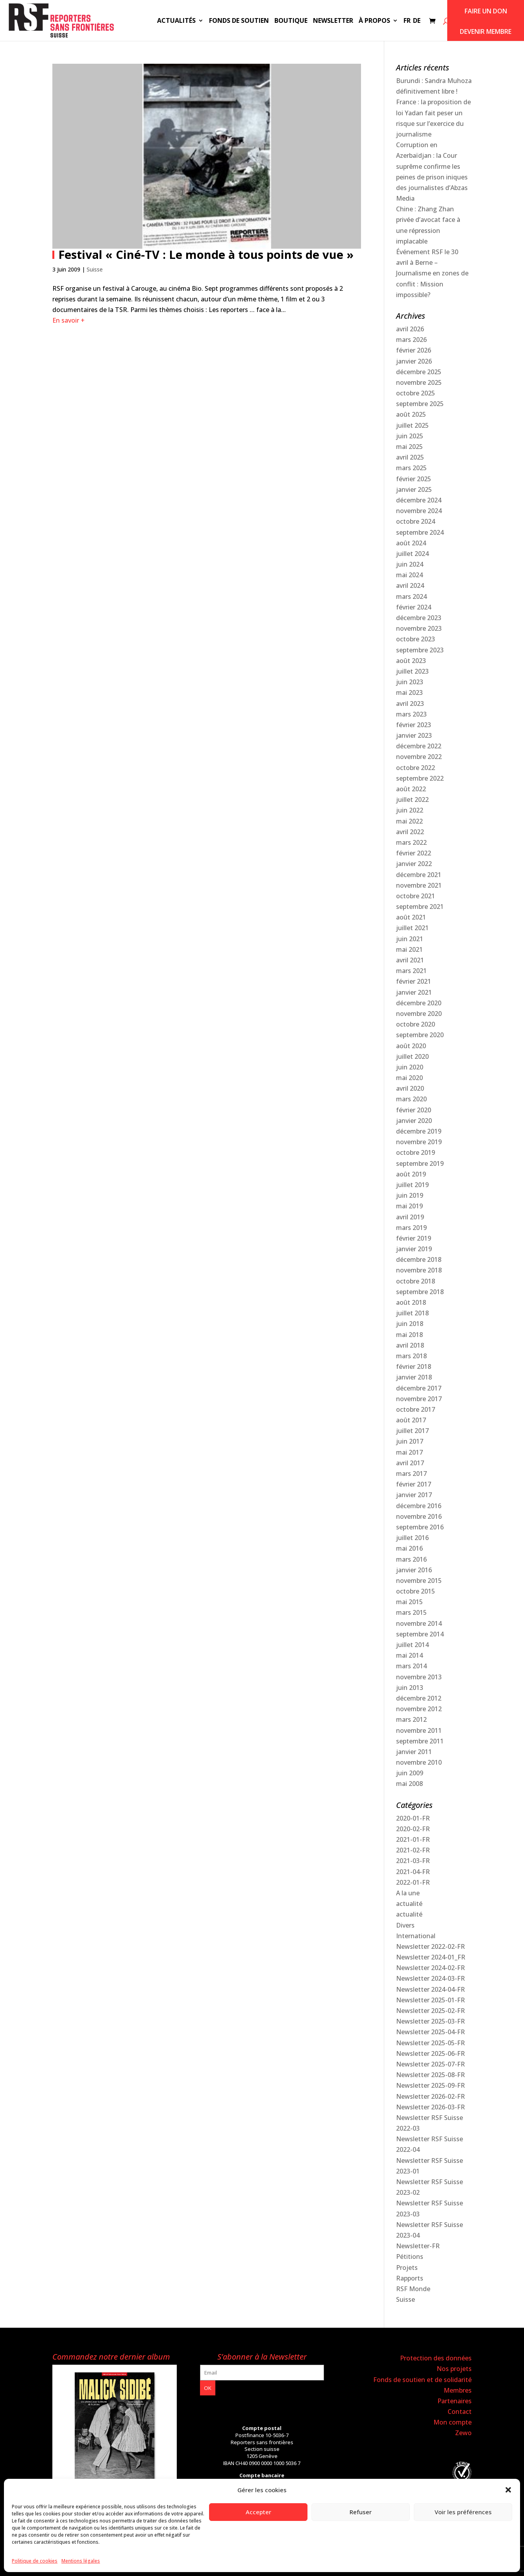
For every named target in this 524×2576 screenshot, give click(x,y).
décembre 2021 (418, 874)
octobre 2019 (415, 1152)
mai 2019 (409, 1206)
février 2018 (413, 1366)
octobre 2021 (415, 896)
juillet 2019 (412, 1184)
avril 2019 (410, 1217)
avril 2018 (410, 1345)
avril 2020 (410, 1088)
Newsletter (333, 21)
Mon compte (452, 2422)
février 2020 (413, 1110)
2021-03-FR (413, 1860)
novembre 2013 (419, 1677)
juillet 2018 (412, 1313)
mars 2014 (411, 1666)
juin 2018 (409, 1323)
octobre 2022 (415, 767)
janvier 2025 (414, 489)
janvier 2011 (414, 1751)
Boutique (290, 21)
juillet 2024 (412, 553)
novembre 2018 (419, 1270)
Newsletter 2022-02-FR (430, 1946)
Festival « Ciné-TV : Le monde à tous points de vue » (206, 254)
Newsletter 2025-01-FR (430, 2000)
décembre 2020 (418, 1003)
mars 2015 (411, 1612)
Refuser (361, 2512)
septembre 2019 (420, 1163)
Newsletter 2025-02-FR (430, 2010)
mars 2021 (411, 970)
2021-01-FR (413, 1839)
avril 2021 (410, 960)
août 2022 (411, 789)
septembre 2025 (420, 403)
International (415, 1936)
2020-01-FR (413, 1818)
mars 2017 (411, 1473)
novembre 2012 (419, 1708)
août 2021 (411, 917)
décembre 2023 (418, 617)
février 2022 (413, 853)
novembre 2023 (419, 628)
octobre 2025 (415, 393)
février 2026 (413, 350)
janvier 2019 (414, 1249)
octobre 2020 (415, 1024)
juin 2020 (409, 1067)
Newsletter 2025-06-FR (430, 2053)
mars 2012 (411, 1719)
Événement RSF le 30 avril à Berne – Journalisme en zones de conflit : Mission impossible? (432, 273)
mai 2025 (409, 446)
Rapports (409, 2278)
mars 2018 (411, 1356)
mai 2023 (409, 692)
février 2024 (413, 607)
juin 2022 (409, 810)
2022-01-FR (413, 1882)
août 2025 (411, 414)
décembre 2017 (418, 1388)
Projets (407, 2267)
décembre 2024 (418, 500)
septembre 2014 (420, 1634)
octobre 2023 (415, 639)
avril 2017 (410, 1463)
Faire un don (486, 11)
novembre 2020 (419, 1013)
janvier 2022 (414, 863)
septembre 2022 (420, 778)
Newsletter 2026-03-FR (430, 2107)
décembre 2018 (418, 1259)
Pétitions (409, 2256)
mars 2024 (411, 596)
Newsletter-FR (418, 2246)
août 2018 (411, 1302)
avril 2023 (410, 703)
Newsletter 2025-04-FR (430, 2032)
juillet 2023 (412, 671)
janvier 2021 (414, 992)
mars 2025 (411, 467)
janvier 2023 (414, 735)
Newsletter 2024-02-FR (430, 1967)
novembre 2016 (419, 1516)
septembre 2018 (420, 1291)
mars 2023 (411, 714)
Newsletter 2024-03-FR (430, 1978)
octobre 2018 (415, 1281)
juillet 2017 (412, 1430)
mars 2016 (411, 1559)
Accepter (258, 2512)
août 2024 (411, 543)
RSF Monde (413, 2288)
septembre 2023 (420, 650)
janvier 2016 (414, 1570)
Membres (458, 2390)
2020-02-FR (413, 1828)
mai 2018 (409, 1334)
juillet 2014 (412, 1644)
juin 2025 (409, 436)
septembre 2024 (420, 532)
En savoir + (68, 320)
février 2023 (413, 724)
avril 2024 (410, 585)
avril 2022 (410, 831)
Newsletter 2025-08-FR (430, 2074)
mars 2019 (411, 1227)
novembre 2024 (419, 510)
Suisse (95, 269)
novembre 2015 (419, 1580)
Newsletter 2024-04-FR (430, 1989)
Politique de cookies (34, 2561)
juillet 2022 (412, 799)
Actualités (176, 21)
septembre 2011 (420, 1741)
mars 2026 (411, 339)
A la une (408, 1893)
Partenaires (454, 2401)
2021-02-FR (413, 1850)
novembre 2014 (419, 1623)
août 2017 (411, 1420)
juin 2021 (409, 938)
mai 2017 (409, 1452)
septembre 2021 (420, 906)
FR (407, 21)
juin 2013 (409, 1687)
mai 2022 (409, 821)
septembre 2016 (420, 1527)
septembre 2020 (420, 1034)
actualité (409, 1903)
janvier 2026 (414, 361)
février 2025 (413, 479)
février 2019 (413, 1238)
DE (416, 21)
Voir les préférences (463, 2512)
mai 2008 (409, 1783)
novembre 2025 (419, 382)
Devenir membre (485, 31)
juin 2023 (409, 682)
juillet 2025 (412, 425)
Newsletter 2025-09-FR (430, 2085)
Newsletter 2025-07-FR (430, 2064)
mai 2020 (409, 1077)
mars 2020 (411, 1099)
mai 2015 (409, 1601)
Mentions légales (80, 2561)
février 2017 (413, 1484)
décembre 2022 (418, 746)
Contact (460, 2411)
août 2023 (411, 660)
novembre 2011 (419, 1730)
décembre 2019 (418, 1131)
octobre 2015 (415, 1591)
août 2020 (411, 1045)
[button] (508, 2490)
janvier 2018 (414, 1377)
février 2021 (413, 981)
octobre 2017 (415, 1409)
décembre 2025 (418, 371)
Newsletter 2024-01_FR (430, 1957)
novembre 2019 (419, 1142)
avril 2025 (410, 457)
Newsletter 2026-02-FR (430, 2096)
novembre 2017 (419, 1398)
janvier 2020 (414, 1120)
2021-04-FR (413, 1871)
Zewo (463, 2432)
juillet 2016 (412, 1537)
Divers (405, 1925)
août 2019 (411, 1174)
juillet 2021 (412, 927)
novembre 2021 (419, 885)
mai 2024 (409, 575)
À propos (374, 21)
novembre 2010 (419, 1762)
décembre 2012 (418, 1698)
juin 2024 (409, 564)
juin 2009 (409, 1773)
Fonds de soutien (239, 21)
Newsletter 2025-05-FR (430, 2043)
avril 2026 (410, 329)
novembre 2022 (419, 756)
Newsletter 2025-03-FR (430, 2021)
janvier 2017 (414, 1494)
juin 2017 (409, 1441)
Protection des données (436, 2358)
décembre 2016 (418, 1505)
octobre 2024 (415, 521)
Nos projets (454, 2368)
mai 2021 (409, 949)
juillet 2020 (412, 1056)
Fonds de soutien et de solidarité (422, 2379)
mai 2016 (409, 1548)
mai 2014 (409, 1655)
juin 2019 (409, 1195)
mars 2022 (411, 842)
